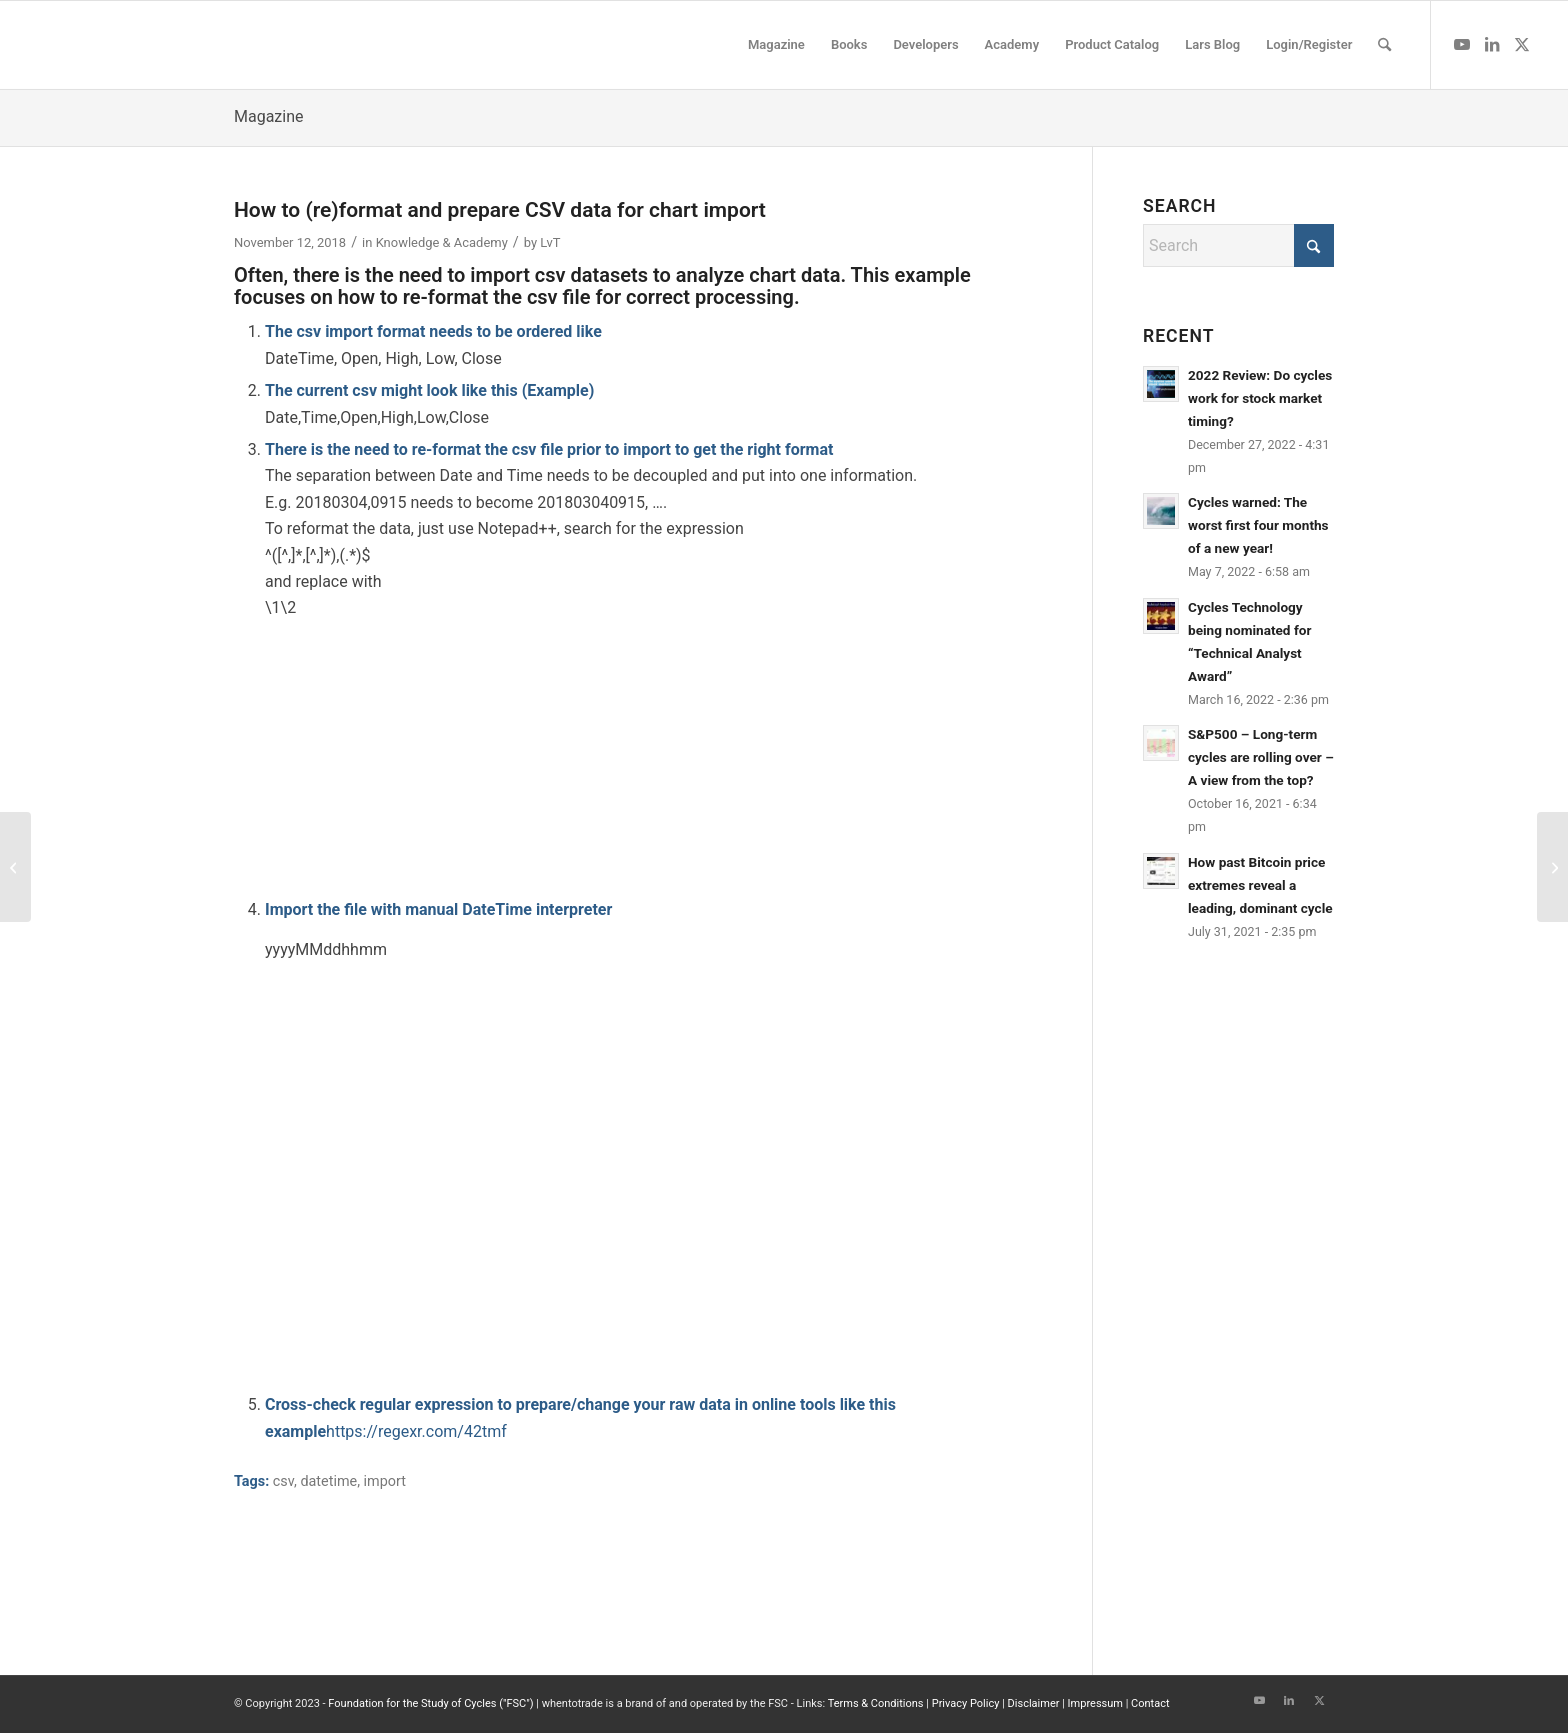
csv (283, 1481)
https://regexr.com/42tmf (416, 1431)
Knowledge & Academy (442, 242)
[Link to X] (1522, 44)
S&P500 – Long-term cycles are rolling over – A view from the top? (1261, 757)
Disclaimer (1034, 1703)
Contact (1150, 1703)
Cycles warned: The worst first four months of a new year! (1258, 525)
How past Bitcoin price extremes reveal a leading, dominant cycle (1260, 885)
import (385, 1481)
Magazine (269, 116)
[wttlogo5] (181, 45)
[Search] (1384, 45)
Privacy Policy (966, 1703)
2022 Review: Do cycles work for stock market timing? (1260, 398)
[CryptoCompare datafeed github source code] (15, 867)
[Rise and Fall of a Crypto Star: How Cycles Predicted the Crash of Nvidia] (1552, 867)
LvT (550, 242)
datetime (328, 1481)
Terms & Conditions (876, 1703)
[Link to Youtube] (1462, 44)
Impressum (1095, 1703)
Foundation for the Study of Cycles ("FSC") (430, 1703)
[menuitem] (776, 45)
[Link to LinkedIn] (1492, 44)
